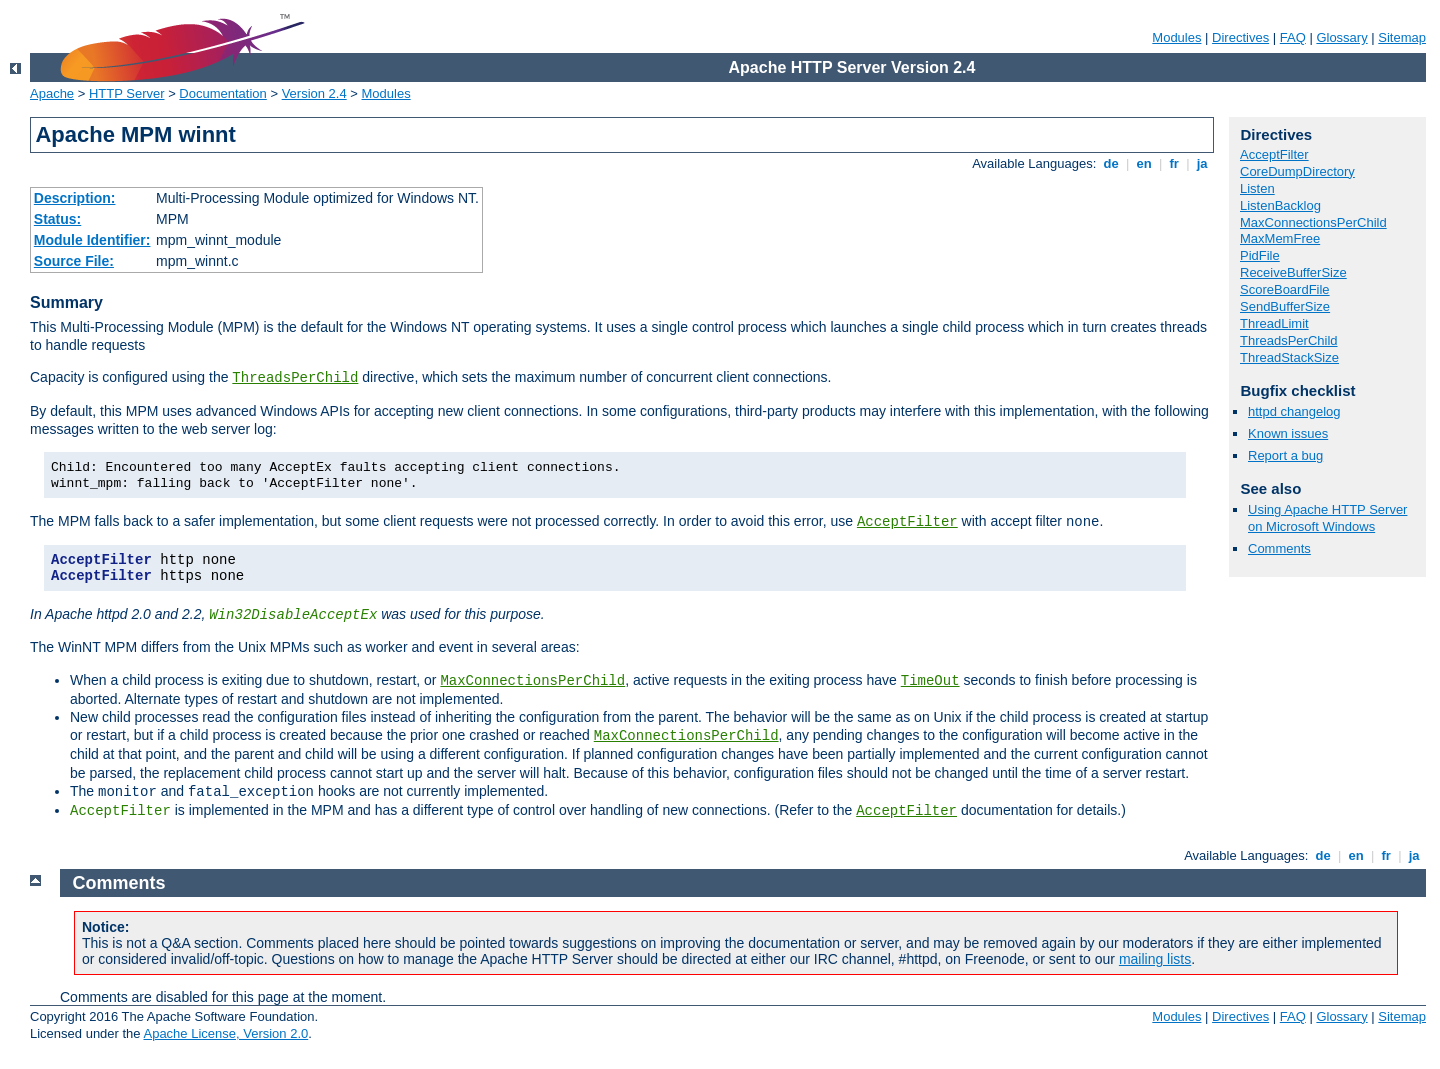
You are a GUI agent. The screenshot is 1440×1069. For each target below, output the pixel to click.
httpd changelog (1294, 411)
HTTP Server (127, 93)
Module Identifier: (92, 240)
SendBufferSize (1285, 306)
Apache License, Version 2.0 (225, 1033)
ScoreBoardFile (1285, 289)
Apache (52, 93)
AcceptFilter (907, 522)
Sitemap (1402, 37)
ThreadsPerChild (295, 378)
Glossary (1341, 37)
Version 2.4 (314, 93)
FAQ (1293, 37)
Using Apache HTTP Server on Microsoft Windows (1327, 518)
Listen (1257, 188)
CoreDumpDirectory (1297, 171)
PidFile (1260, 255)
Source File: (74, 261)
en (1144, 163)
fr (1174, 163)
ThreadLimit (1274, 323)
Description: (75, 198)
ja (1202, 163)
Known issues (1288, 433)
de (1111, 163)
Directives (1240, 37)
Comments (1279, 548)
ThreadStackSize (1289, 357)
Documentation (222, 93)
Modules (1176, 37)
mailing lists (1155, 959)
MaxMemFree (1280, 238)
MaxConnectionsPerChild (532, 681)
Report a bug (1285, 455)
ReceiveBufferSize (1293, 272)
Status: (57, 219)
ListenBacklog (1280, 205)
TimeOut (930, 681)
